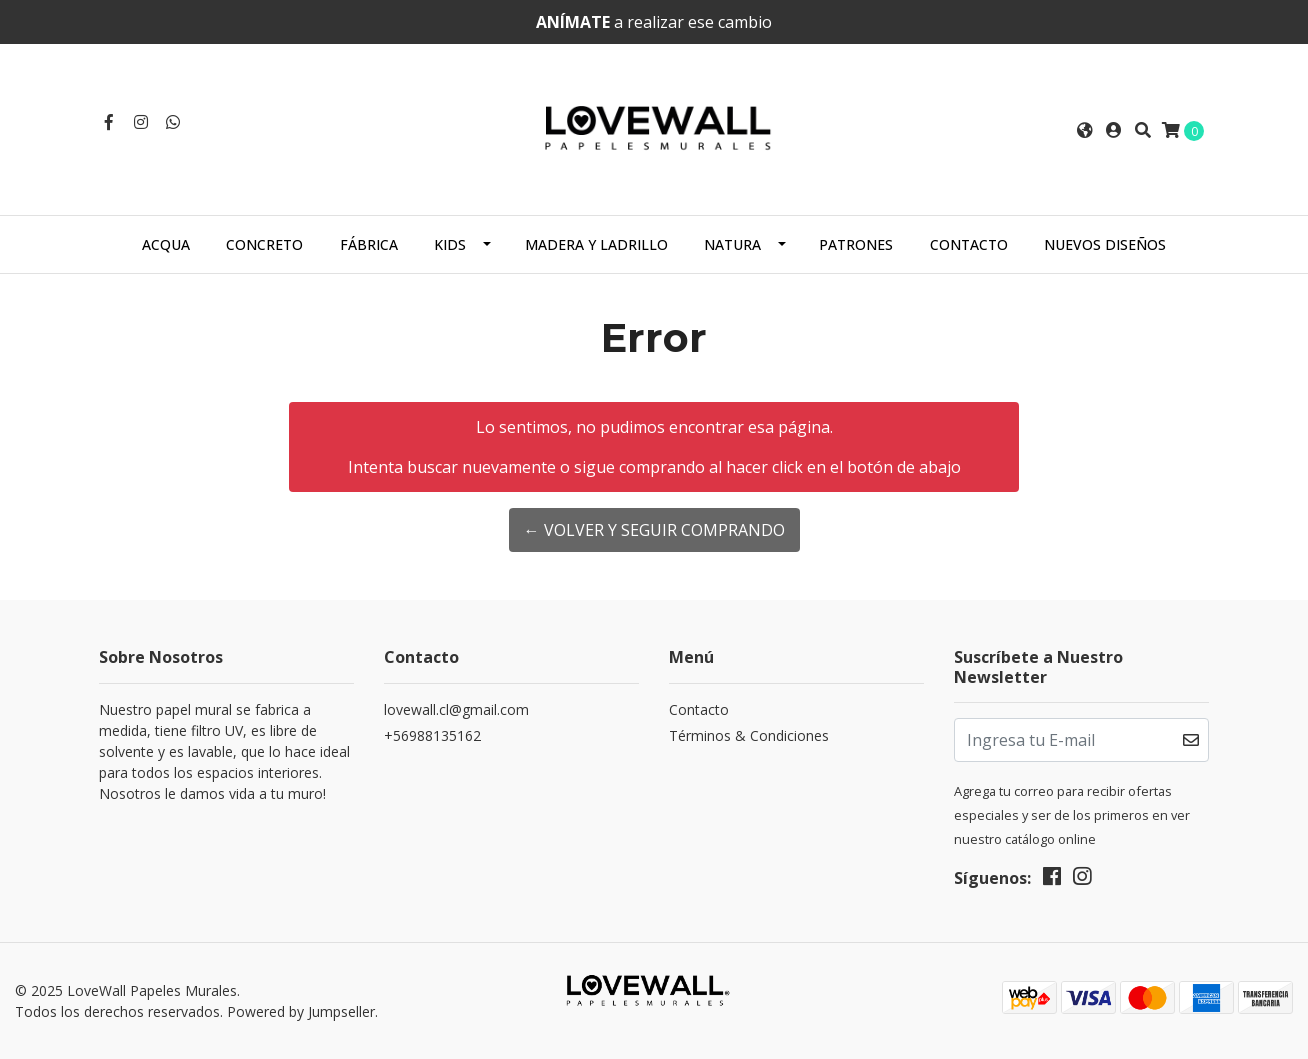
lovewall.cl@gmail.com (456, 709)
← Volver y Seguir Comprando (654, 530)
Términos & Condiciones (749, 735)
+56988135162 (432, 735)
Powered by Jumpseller (301, 1011)
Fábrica (369, 244)
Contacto (969, 244)
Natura (732, 244)
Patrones (856, 244)
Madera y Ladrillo (596, 244)
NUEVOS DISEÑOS (1105, 244)
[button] (1085, 130)
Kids (450, 244)
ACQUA (166, 244)
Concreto (264, 244)
